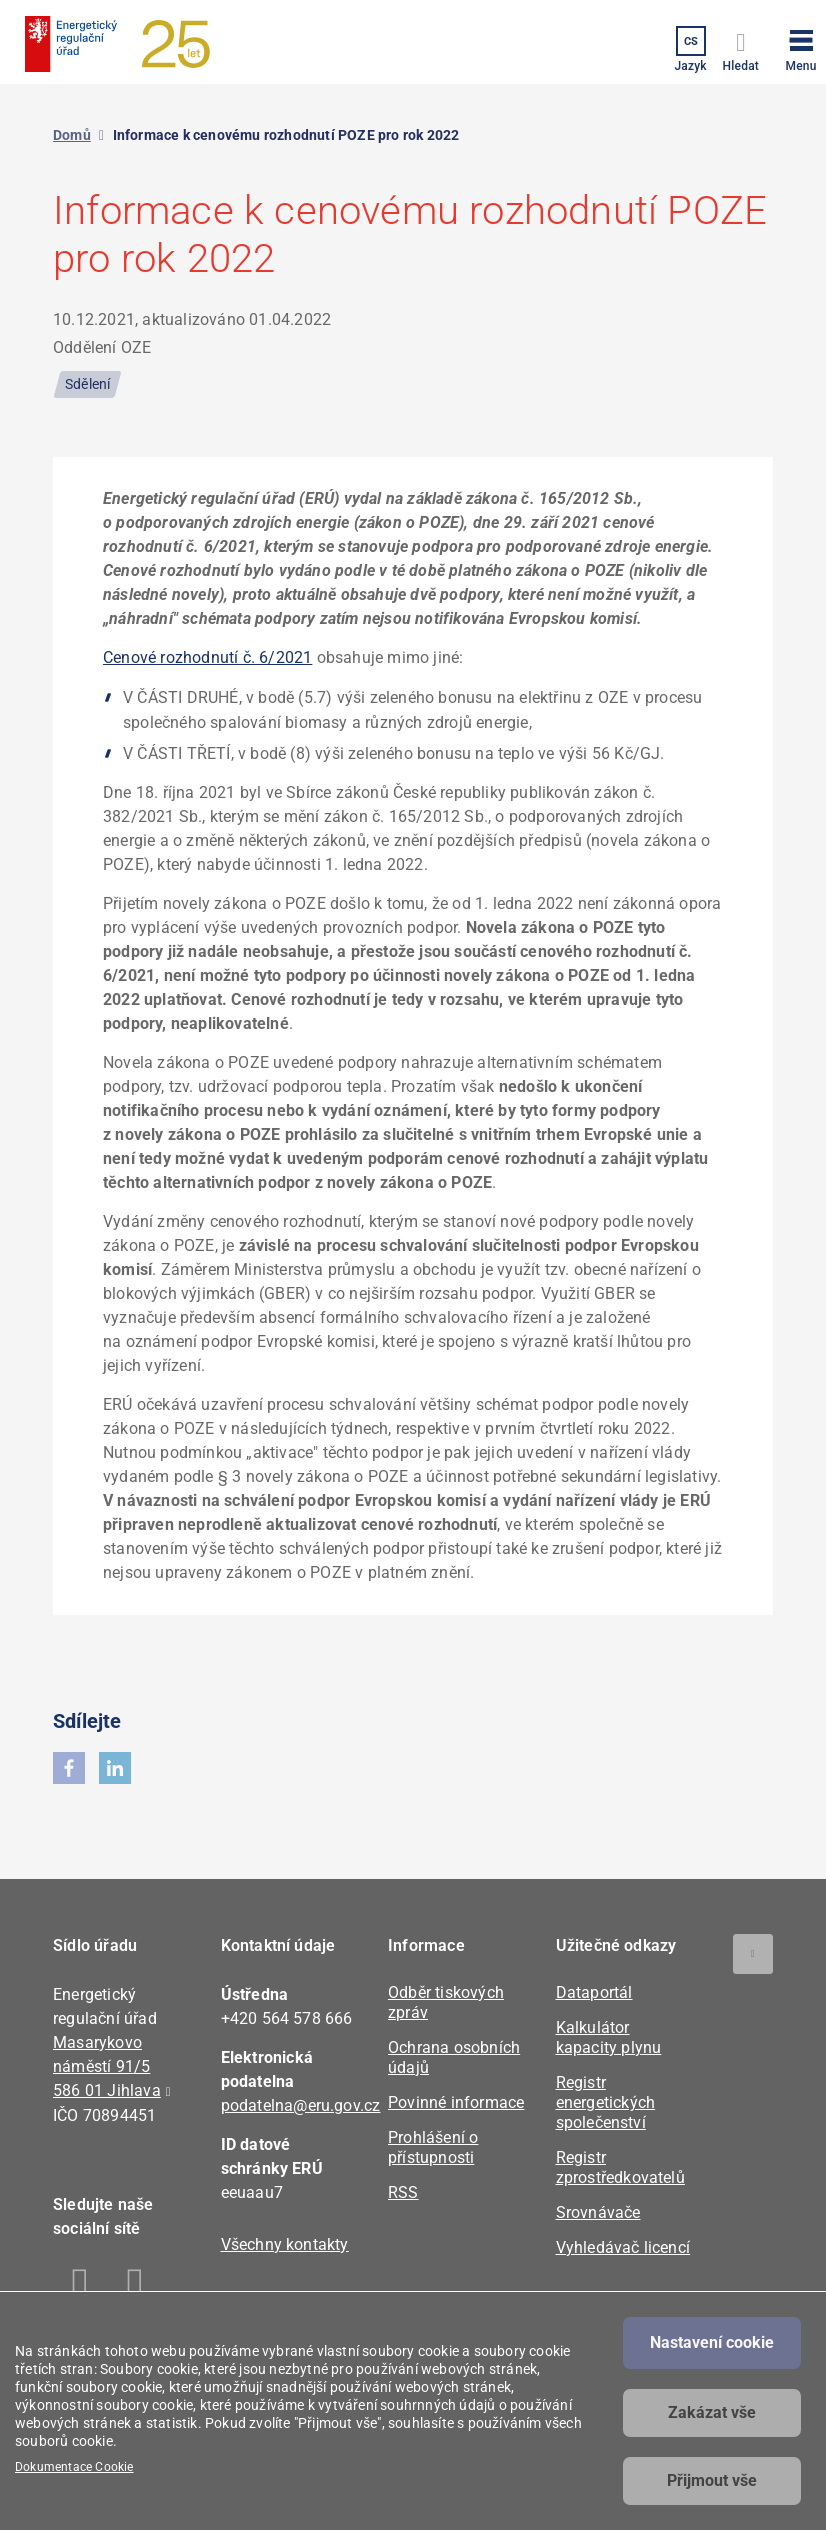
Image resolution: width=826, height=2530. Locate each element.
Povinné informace (456, 2102)
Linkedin (135, 2286)
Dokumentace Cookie (74, 2467)
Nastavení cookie (712, 2342)
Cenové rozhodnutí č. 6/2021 (207, 657)
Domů (72, 135)
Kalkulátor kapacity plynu (609, 2037)
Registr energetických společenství (606, 2102)
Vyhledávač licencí (623, 2247)
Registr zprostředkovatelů (620, 2167)
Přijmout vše (712, 2480)
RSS (403, 2192)
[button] (801, 47)
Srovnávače (598, 2212)
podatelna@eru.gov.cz (301, 2105)
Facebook (80, 2286)
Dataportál (594, 1992)
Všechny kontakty (285, 2244)
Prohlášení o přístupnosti (433, 2147)
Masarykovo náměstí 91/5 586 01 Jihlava (107, 2066)
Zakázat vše (712, 2412)
